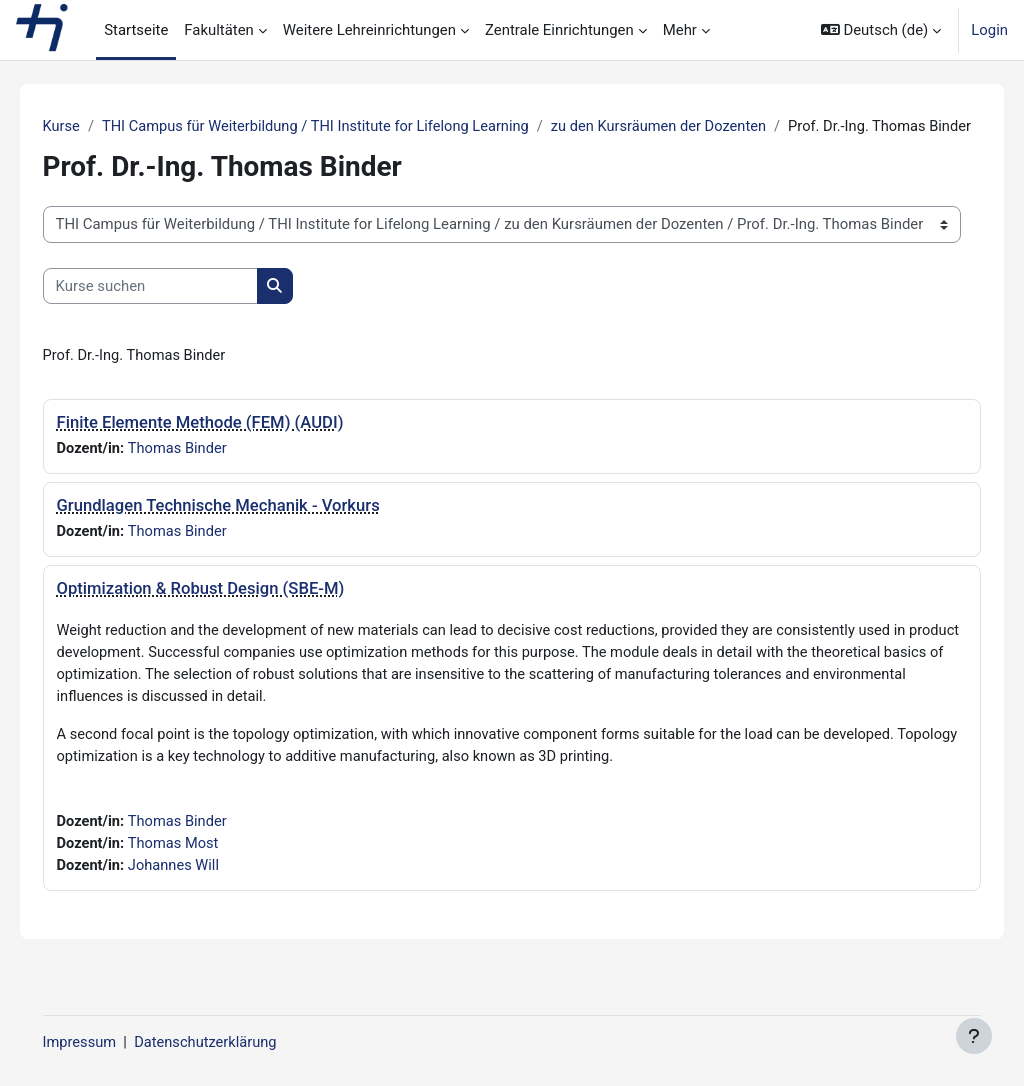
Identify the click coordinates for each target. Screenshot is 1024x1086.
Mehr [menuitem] (680, 30)
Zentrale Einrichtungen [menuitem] (559, 30)
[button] (881, 30)
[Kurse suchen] (178, 309)
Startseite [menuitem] (136, 30)
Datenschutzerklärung (236, 1043)
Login (989, 30)
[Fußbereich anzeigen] (974, 1036)
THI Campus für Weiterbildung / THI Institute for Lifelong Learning (348, 127)
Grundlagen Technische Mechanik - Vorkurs (246, 529)
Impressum (108, 1043)
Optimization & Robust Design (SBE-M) (229, 612)
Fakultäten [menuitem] (219, 30)
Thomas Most (204, 871)
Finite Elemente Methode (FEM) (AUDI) (228, 445)
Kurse (90, 127)
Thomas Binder (208, 472)
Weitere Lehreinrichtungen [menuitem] (369, 30)
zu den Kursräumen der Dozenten (697, 127)
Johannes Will (204, 893)
